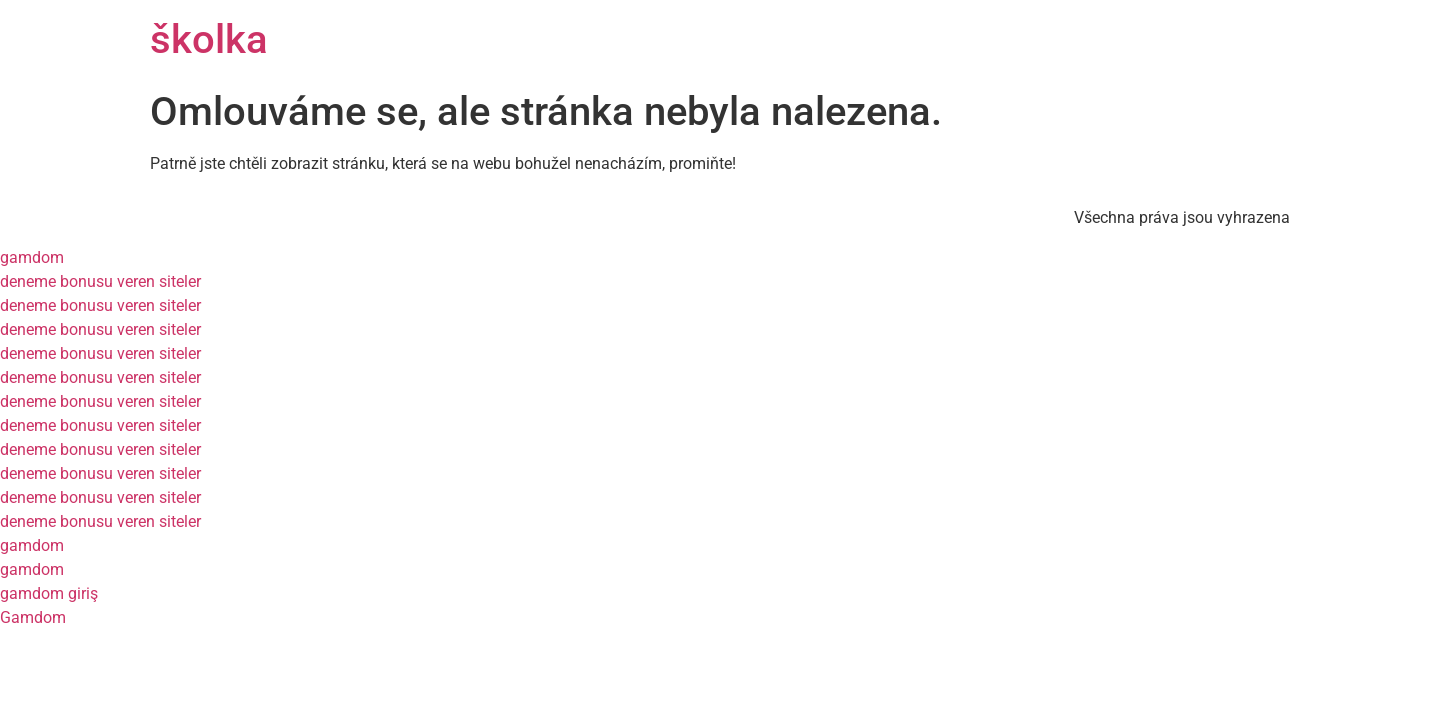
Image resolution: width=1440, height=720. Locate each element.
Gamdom (33, 617)
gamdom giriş (49, 593)
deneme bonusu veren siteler (100, 281)
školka (209, 39)
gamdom (32, 257)
